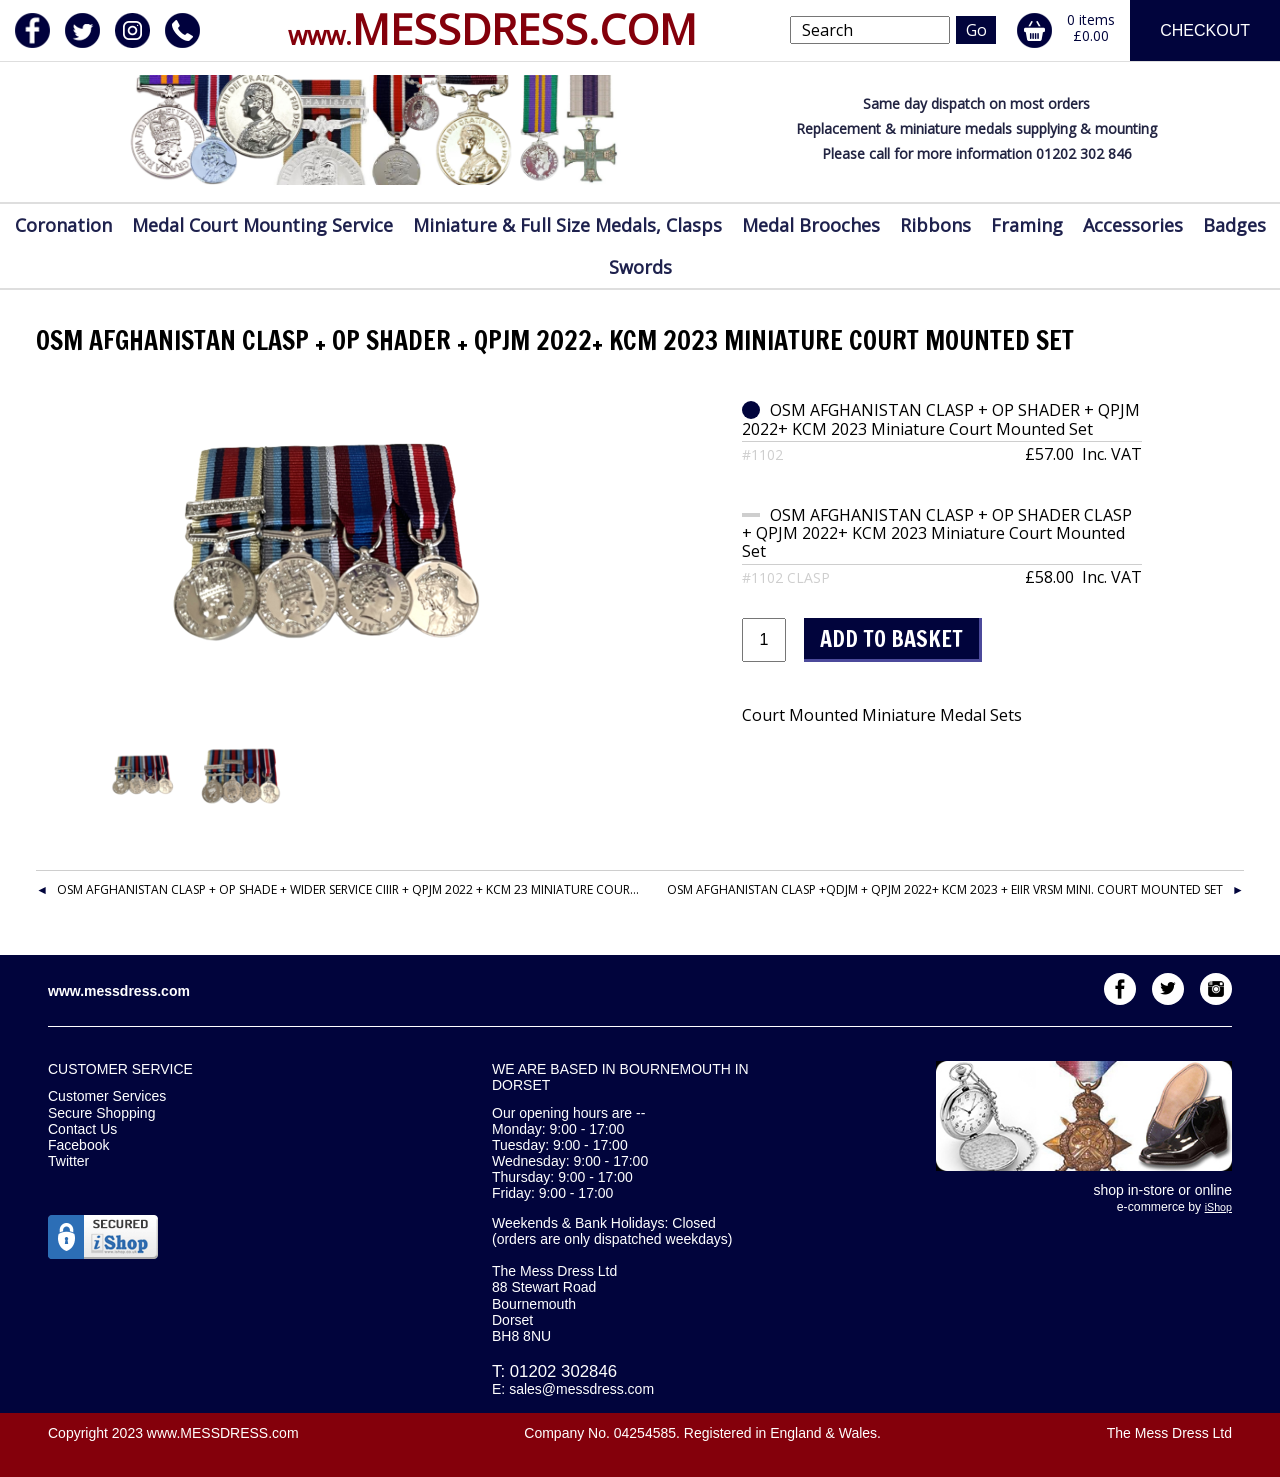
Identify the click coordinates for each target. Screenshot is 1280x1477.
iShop (1218, 1207)
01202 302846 (563, 1371)
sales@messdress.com (581, 1389)
